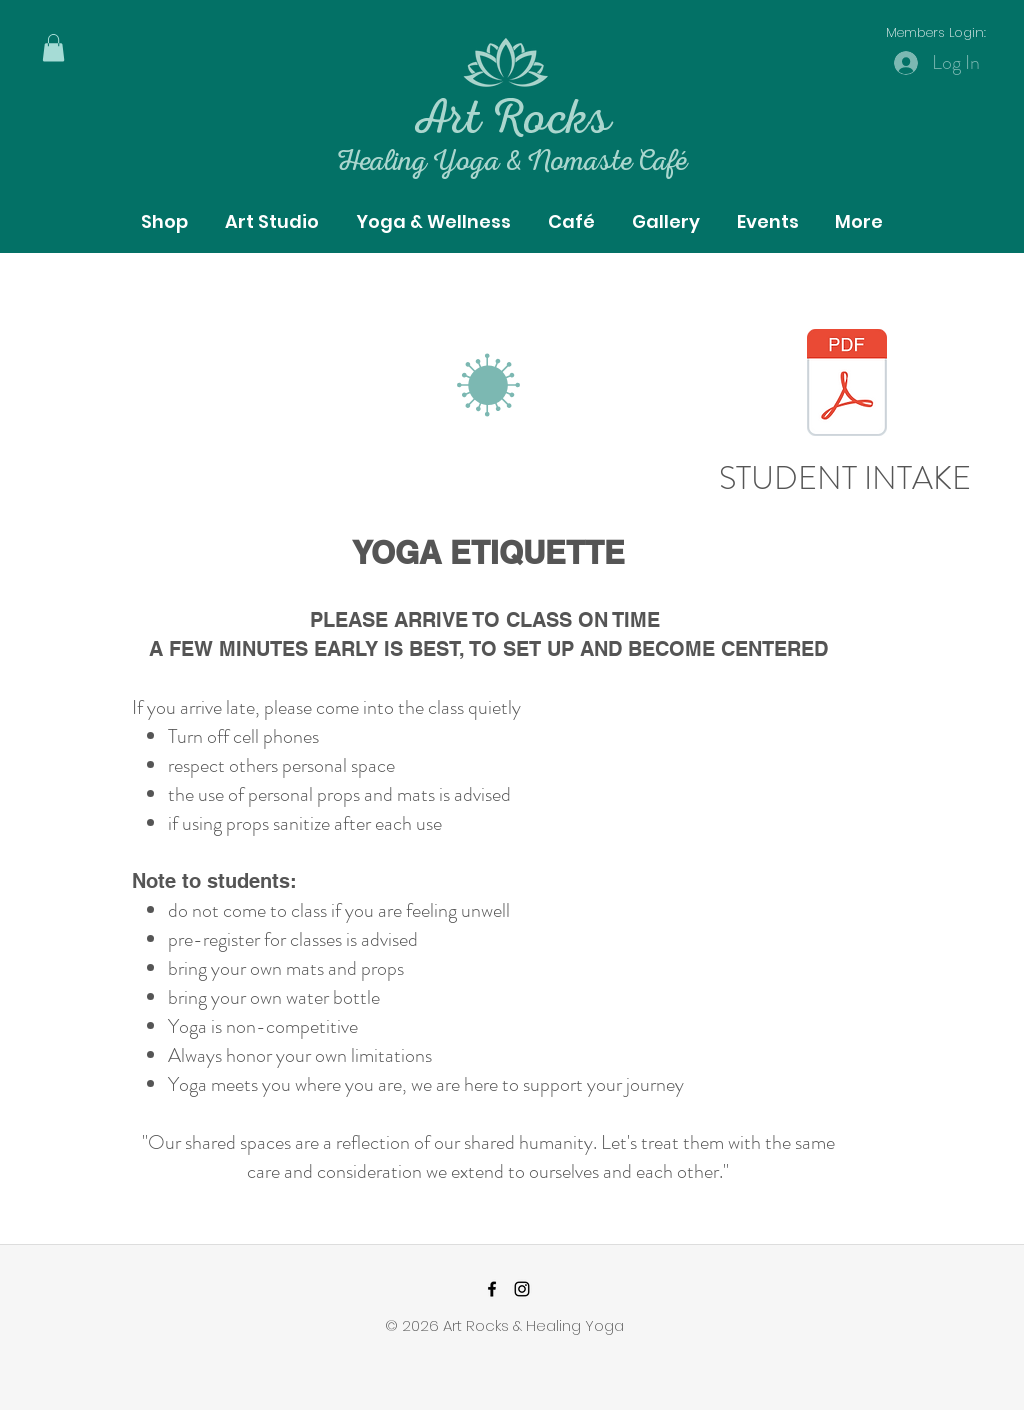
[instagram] (522, 1289)
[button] (53, 47)
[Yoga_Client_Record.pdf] (847, 385)
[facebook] (492, 1289)
